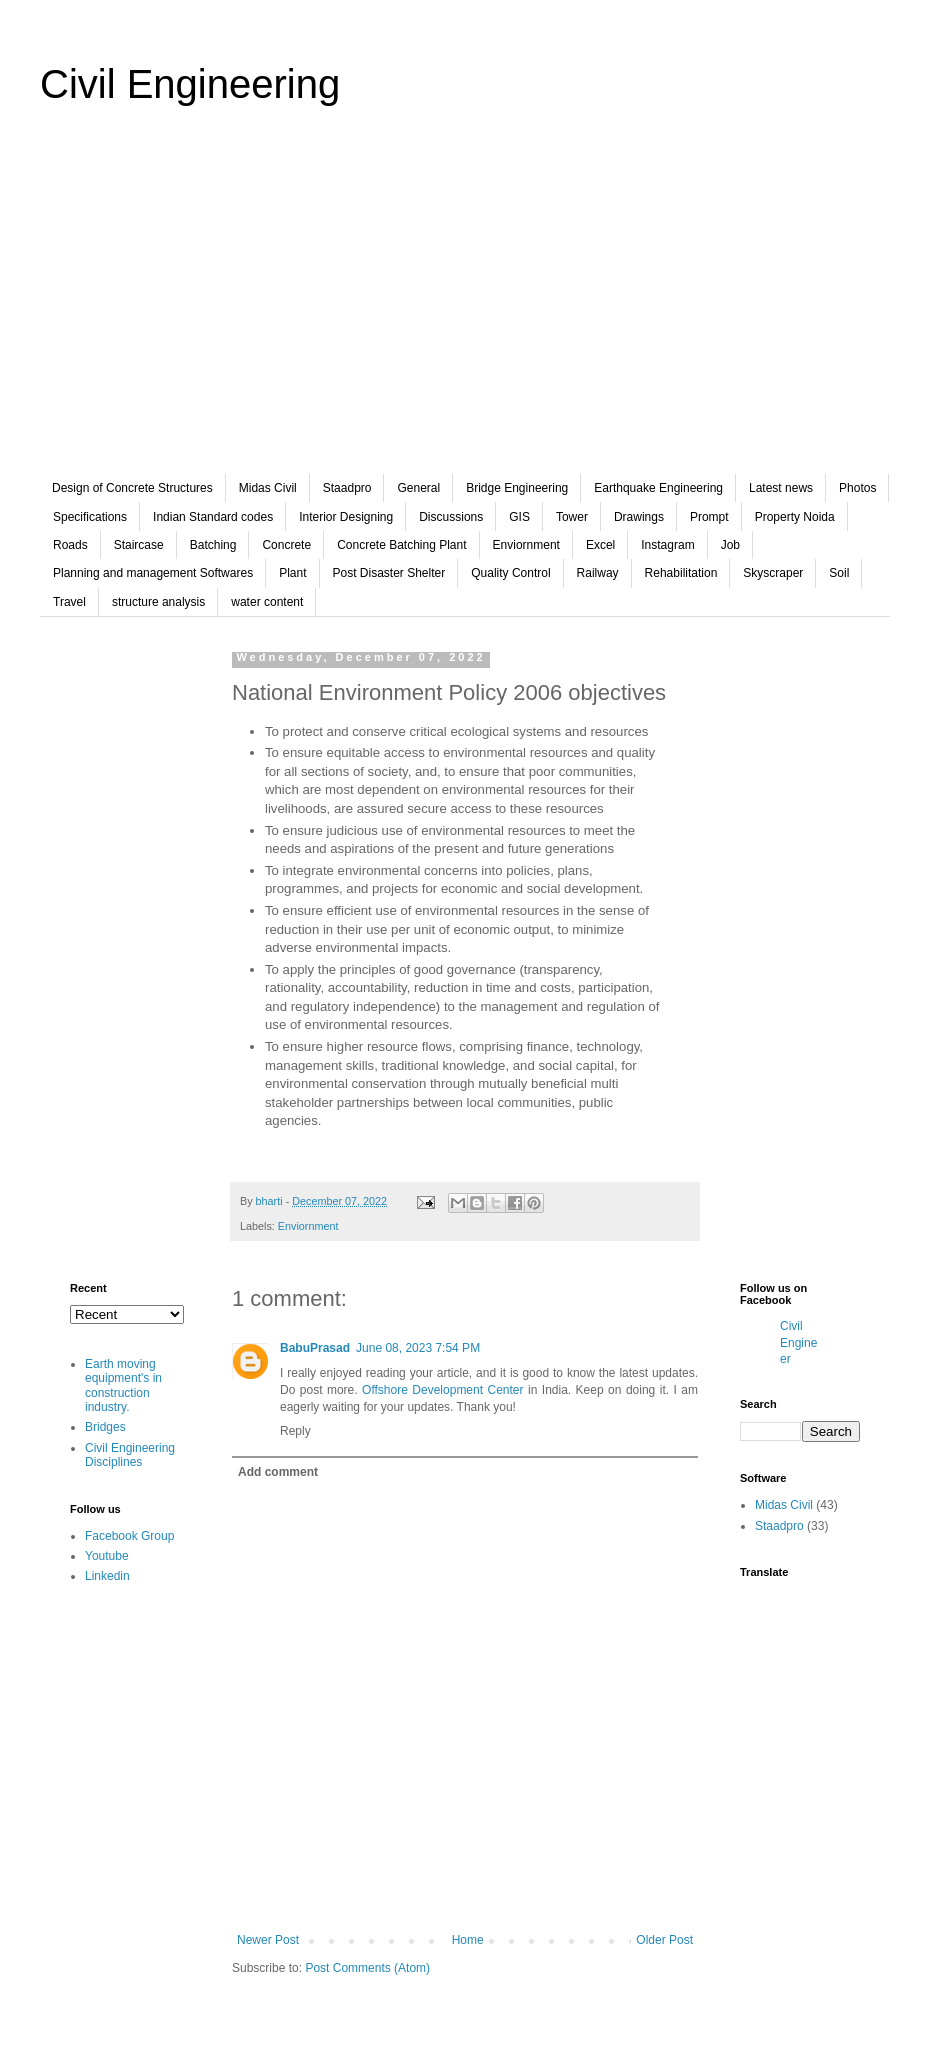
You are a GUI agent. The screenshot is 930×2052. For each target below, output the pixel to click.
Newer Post (268, 1940)
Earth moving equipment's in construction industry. (123, 1385)
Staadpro (347, 488)
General (418, 488)
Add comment (278, 1472)
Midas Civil (268, 488)
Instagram (667, 545)
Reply (295, 1431)
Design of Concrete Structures (132, 488)
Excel (600, 545)
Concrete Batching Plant (401, 545)
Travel (69, 602)
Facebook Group (129, 1536)
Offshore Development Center (443, 1390)
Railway (598, 573)
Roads (70, 545)
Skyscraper (773, 573)
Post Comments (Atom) (367, 1968)
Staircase (139, 545)
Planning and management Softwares (153, 573)
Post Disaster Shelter (389, 573)
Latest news (781, 488)
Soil (839, 573)
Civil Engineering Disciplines (130, 1455)
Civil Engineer (798, 1343)
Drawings (639, 517)
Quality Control (510, 573)
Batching (213, 545)
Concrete (286, 545)
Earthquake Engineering (658, 488)
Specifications (90, 517)
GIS (519, 517)
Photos (857, 488)
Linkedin (107, 1576)
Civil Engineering (190, 84)
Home (468, 1940)
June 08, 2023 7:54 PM (418, 1348)
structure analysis (158, 602)
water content (267, 602)
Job (730, 545)
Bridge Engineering (517, 488)
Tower (572, 517)
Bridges (105, 1427)
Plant (292, 573)
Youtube (107, 1556)
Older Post (664, 1940)
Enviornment (526, 545)
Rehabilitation (681, 573)
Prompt (709, 517)
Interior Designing (346, 517)
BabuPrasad (315, 1348)
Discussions (451, 517)
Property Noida (795, 517)
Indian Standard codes (213, 517)
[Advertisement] (465, 304)
